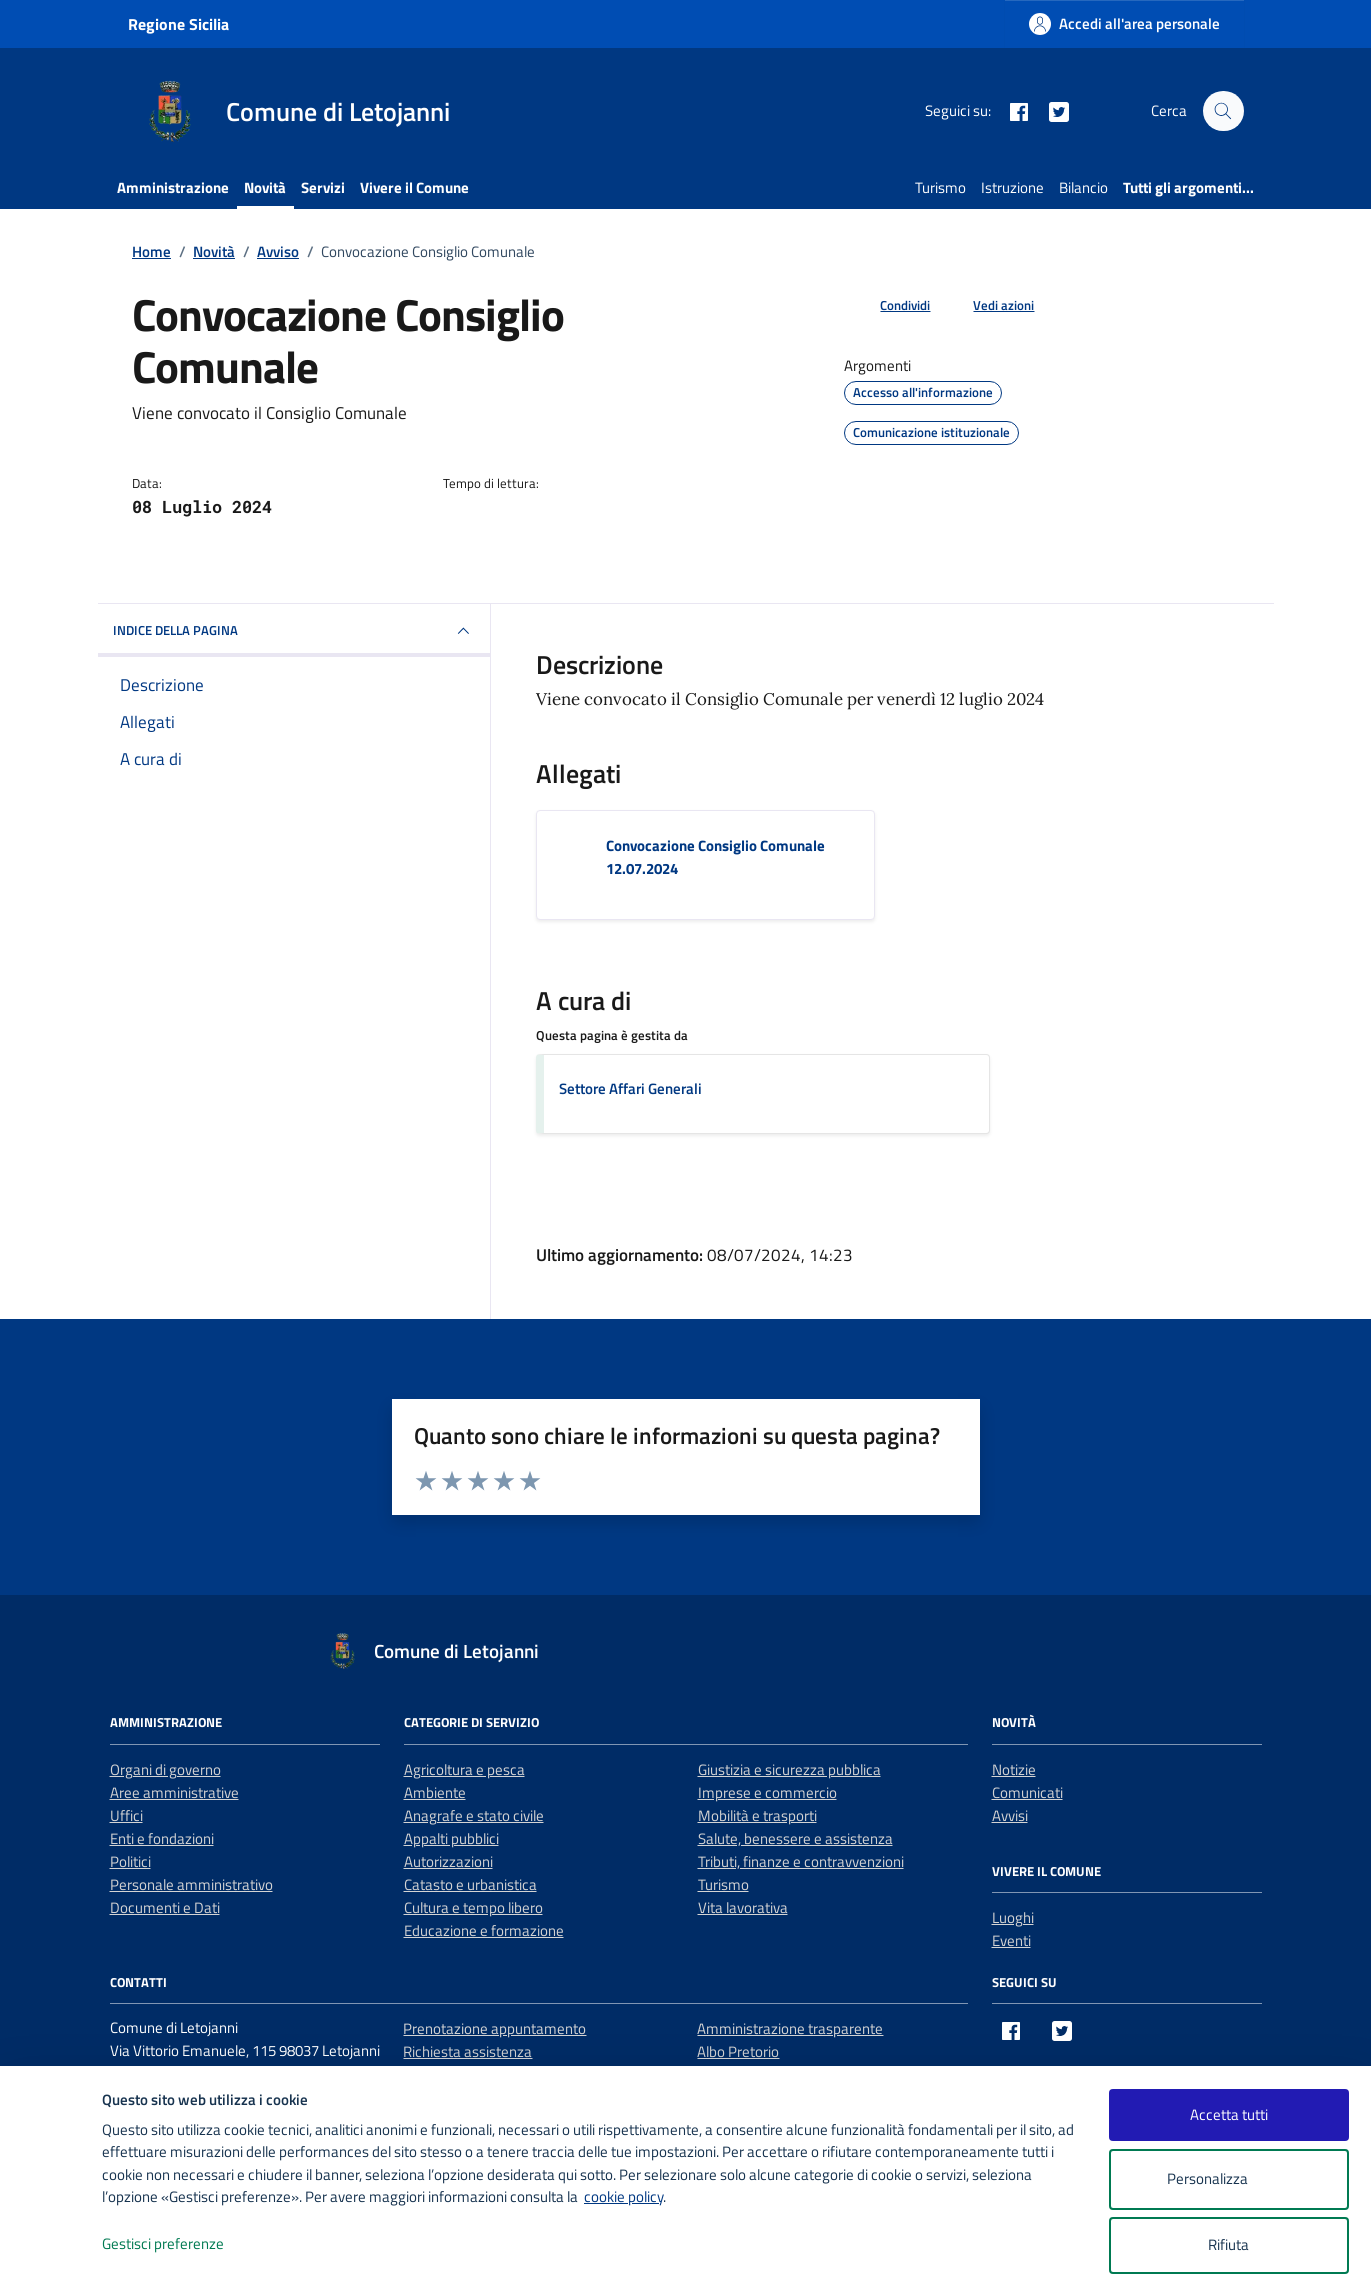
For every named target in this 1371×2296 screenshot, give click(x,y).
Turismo (940, 187)
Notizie (1014, 1769)
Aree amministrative (174, 1792)
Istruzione (1012, 187)
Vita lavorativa (743, 1907)
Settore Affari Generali (630, 1088)
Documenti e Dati (165, 1907)
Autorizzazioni (448, 1861)
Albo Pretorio (738, 2051)
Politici (130, 1861)
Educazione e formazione (484, 1930)
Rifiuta (1228, 2244)
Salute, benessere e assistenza (795, 1838)
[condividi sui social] (889, 306)
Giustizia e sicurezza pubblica (789, 1769)
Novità (265, 187)
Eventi (1011, 1940)
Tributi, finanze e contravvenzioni (801, 1861)
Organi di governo (165, 1769)
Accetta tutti (1229, 2114)
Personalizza (1228, 2179)
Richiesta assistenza (467, 2051)
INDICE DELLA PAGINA (294, 631)
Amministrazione (173, 187)
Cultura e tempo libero (473, 1907)
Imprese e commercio (767, 1792)
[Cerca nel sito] (1223, 111)
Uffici (126, 1815)
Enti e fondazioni (162, 1838)
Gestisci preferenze (184, 2244)
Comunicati (1027, 1792)
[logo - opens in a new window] (51, 2260)
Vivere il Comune (414, 187)
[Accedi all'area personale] (1124, 23)
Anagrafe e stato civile (474, 1815)
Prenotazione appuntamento (494, 2028)
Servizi (323, 187)
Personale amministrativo (191, 1884)
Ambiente (435, 1792)
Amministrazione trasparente (790, 2028)
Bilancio (1083, 187)
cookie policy (623, 2196)
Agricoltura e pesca (464, 1769)
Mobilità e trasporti (757, 1815)
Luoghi (1013, 1917)
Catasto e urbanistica (470, 1884)
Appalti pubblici (451, 1838)
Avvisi (1010, 1815)
